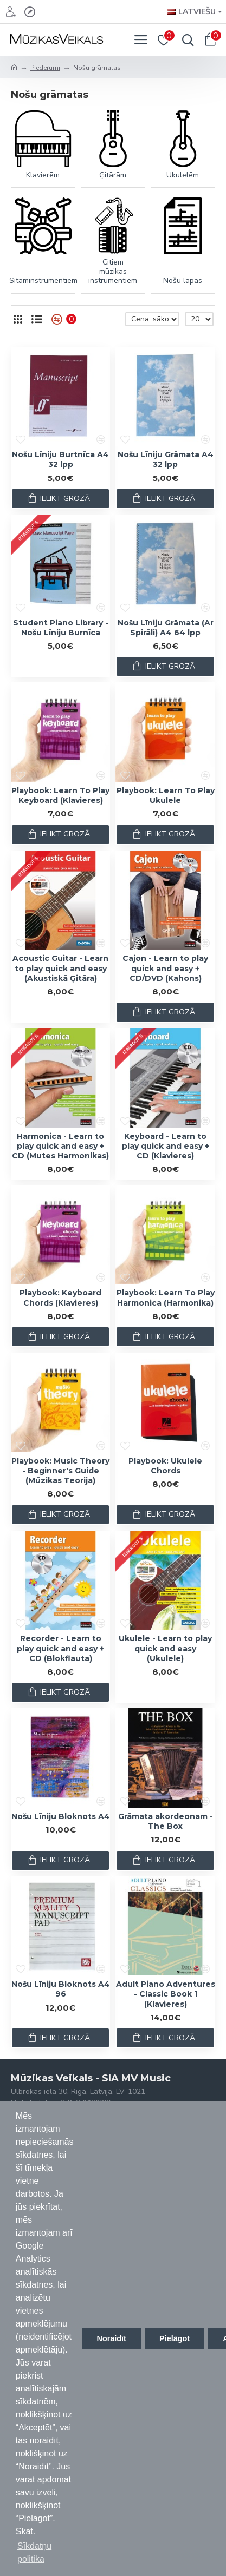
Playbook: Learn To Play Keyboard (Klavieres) (60, 795)
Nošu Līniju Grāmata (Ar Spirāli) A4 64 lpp (166, 627)
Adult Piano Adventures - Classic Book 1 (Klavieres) (165, 1993)
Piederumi (45, 67)
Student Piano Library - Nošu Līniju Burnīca (60, 627)
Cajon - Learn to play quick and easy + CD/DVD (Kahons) (165, 968)
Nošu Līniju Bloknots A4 (60, 1816)
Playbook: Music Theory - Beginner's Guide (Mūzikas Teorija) (60, 1470)
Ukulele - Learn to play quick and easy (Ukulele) (165, 1648)
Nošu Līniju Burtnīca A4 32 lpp (60, 459)
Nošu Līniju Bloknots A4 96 (60, 1989)
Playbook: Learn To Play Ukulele (166, 795)
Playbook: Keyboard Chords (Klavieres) (60, 1297)
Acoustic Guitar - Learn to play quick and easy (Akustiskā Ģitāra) (60, 968)
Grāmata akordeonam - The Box (165, 1821)
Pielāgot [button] (174, 2338)
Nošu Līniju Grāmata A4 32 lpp (166, 459)
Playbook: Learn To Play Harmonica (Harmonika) (166, 1297)
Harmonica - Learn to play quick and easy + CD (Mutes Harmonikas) (60, 1146)
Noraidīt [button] (111, 2338)
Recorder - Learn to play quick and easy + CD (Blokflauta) (60, 1648)
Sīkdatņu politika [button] (34, 2552)
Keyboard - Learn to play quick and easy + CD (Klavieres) (165, 1146)
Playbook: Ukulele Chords (165, 1465)
